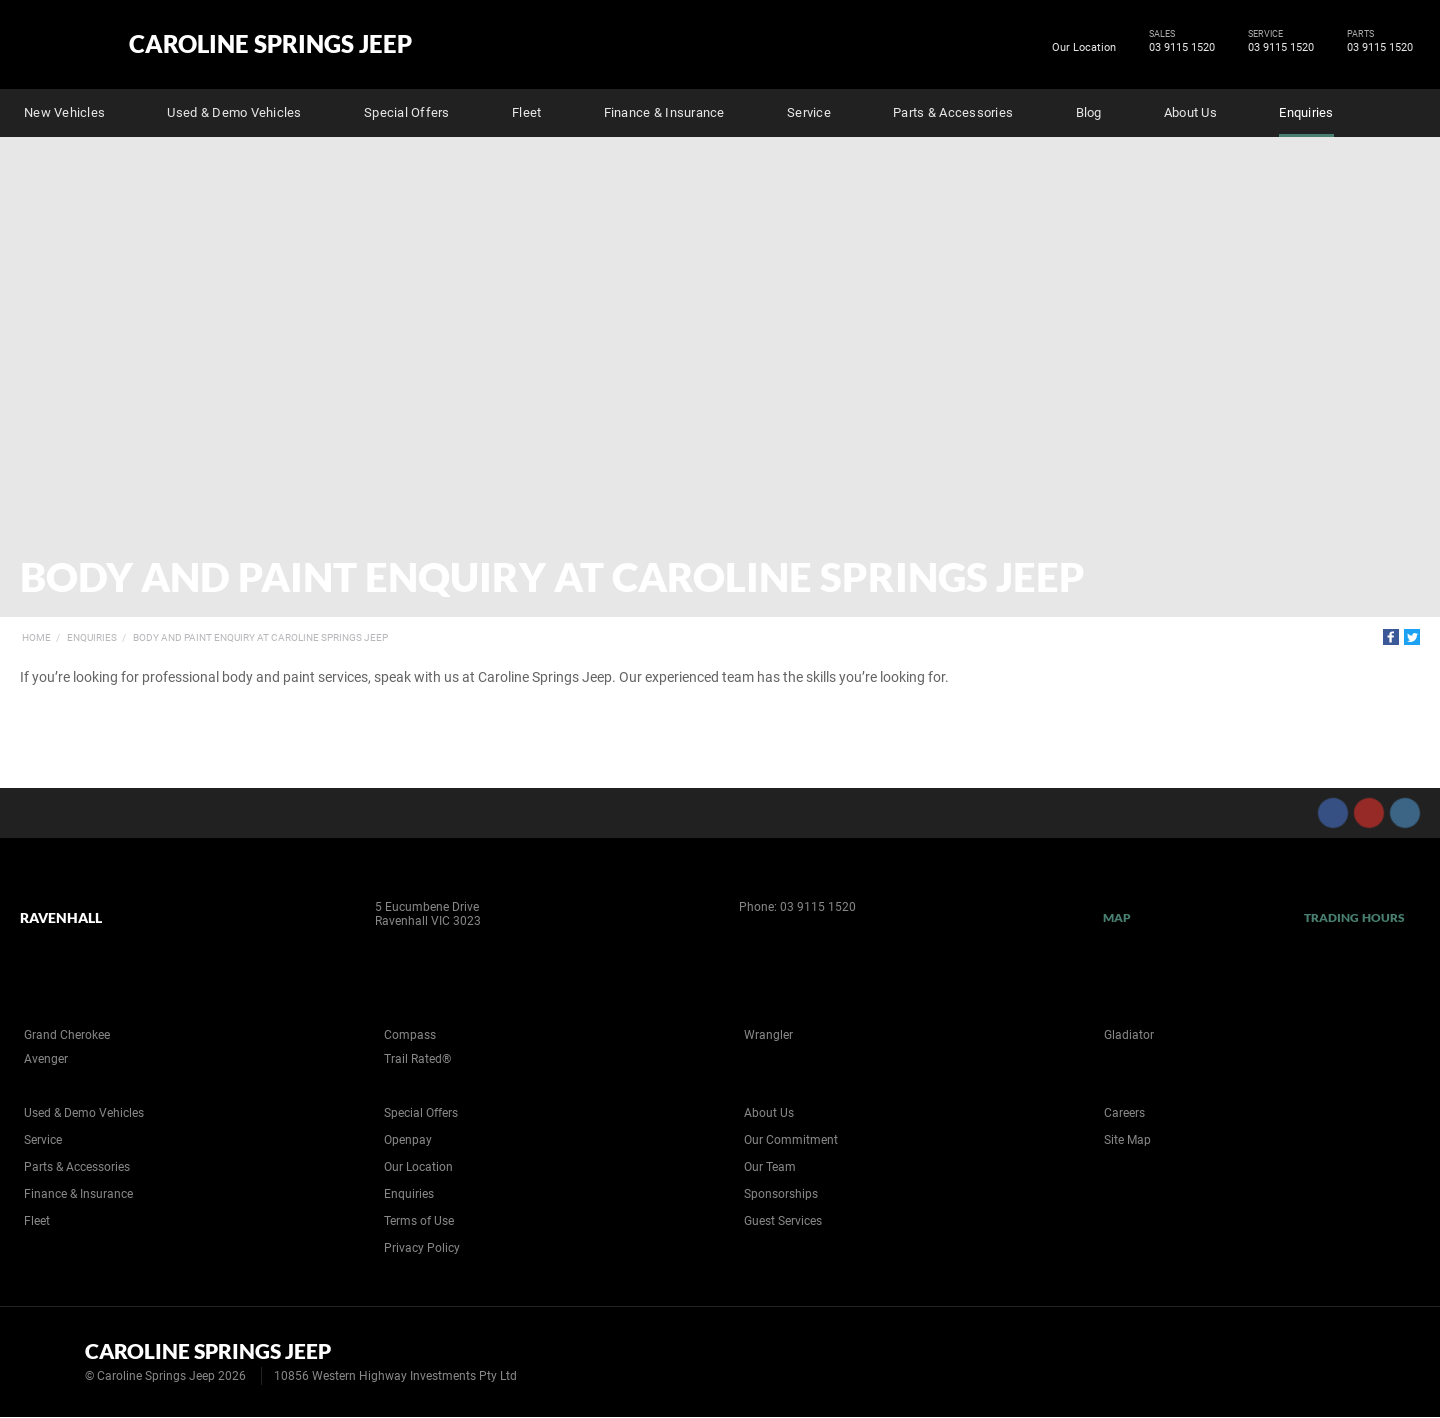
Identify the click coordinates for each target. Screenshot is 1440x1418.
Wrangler (768, 1035)
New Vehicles (64, 112)
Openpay (408, 1140)
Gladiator (1129, 1035)
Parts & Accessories (953, 112)
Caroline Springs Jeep (270, 44)
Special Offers (407, 112)
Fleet (526, 112)
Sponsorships (781, 1194)
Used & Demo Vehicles (234, 112)
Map (1117, 917)
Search (1406, 110)
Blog (1089, 112)
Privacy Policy (422, 1248)
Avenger (46, 1059)
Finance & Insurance (664, 112)
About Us (1190, 112)
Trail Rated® (417, 1059)
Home (36, 637)
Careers (1124, 1113)
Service (809, 112)
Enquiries (1306, 112)
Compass (410, 1035)
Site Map (1127, 1140)
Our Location (1084, 47)
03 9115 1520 (1178, 48)
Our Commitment (791, 1140)
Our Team (770, 1167)
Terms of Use (419, 1221)
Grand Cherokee (67, 1035)
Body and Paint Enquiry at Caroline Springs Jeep (260, 637)
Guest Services (783, 1221)
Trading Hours (1354, 917)
